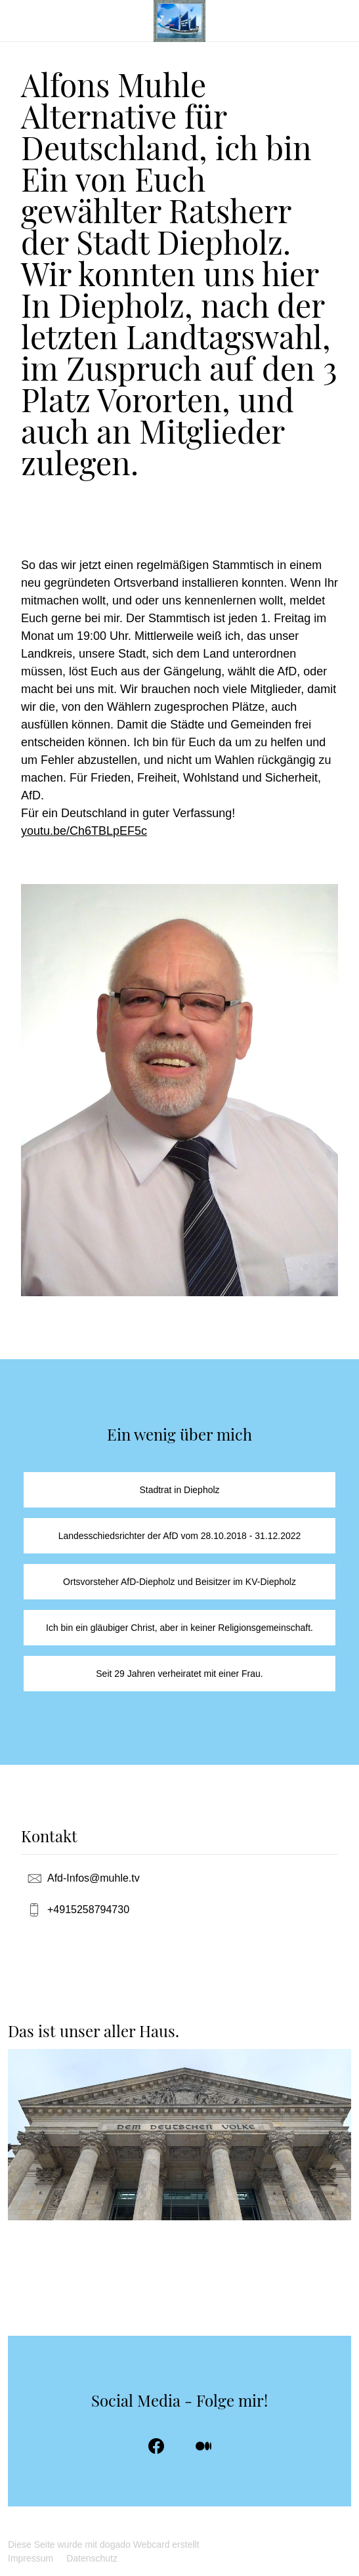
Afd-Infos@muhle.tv (93, 1878)
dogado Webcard (134, 2544)
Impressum (30, 2558)
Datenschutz (91, 2558)
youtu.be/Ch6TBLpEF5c (84, 830)
